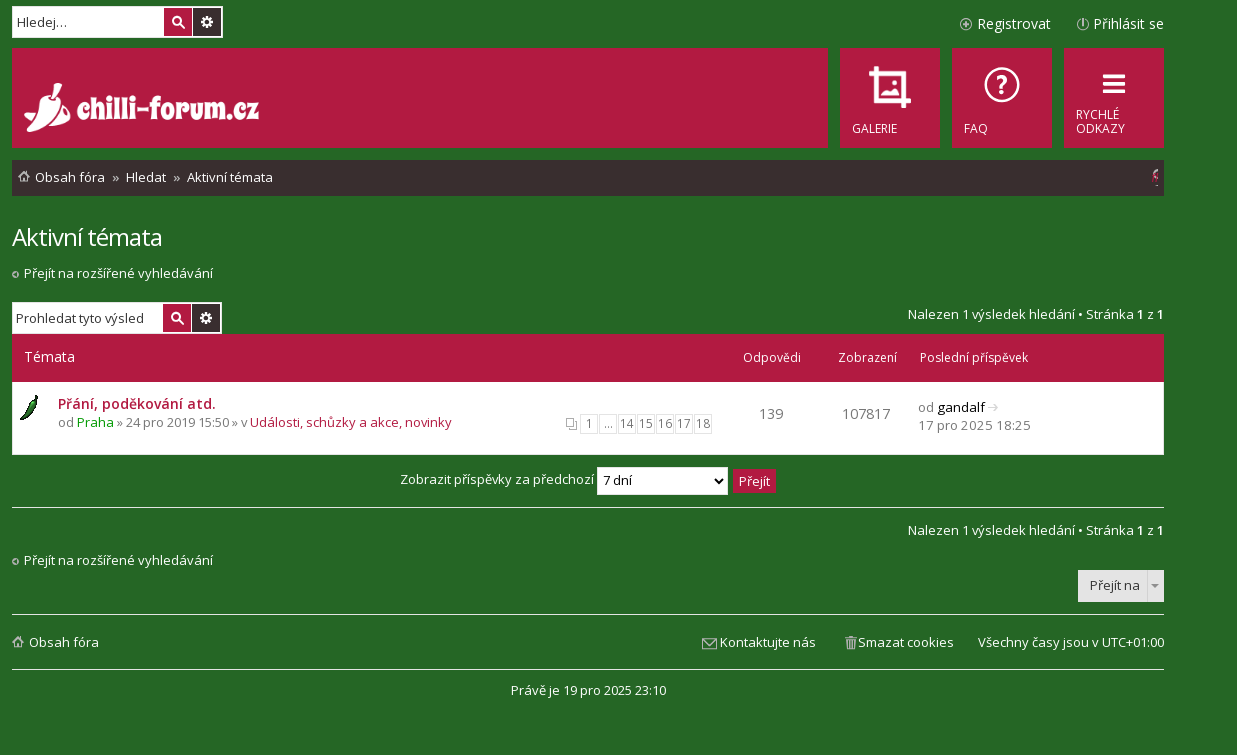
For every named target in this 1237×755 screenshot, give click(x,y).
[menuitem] (1002, 98)
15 (646, 423)
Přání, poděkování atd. (137, 403)
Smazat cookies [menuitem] (906, 642)
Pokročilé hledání (207, 22)
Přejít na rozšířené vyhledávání (118, 273)
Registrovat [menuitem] (1014, 23)
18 (703, 423)
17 (684, 423)
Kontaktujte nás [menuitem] (768, 642)
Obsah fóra (64, 642)
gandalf (961, 407)
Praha (95, 422)
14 (627, 423)
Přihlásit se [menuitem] (1128, 23)
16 (665, 423)
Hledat (178, 22)
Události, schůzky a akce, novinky (351, 422)
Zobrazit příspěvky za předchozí (564, 479)
